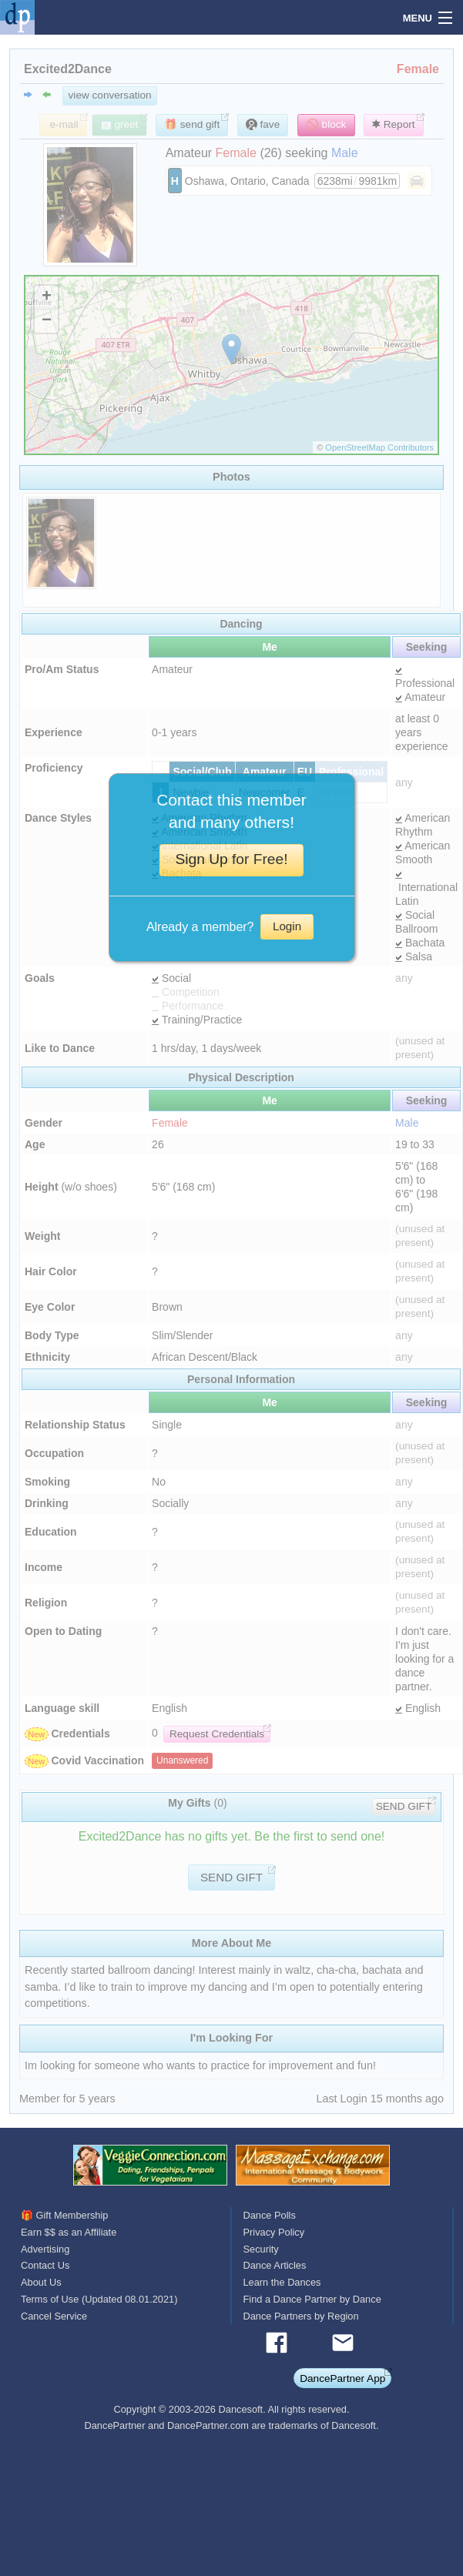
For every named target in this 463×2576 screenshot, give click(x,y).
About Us (41, 2282)
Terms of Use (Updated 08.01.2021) (99, 2299)
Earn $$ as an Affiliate (68, 2232)
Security (261, 2249)
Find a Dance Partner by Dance (312, 2299)
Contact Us (45, 2265)
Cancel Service (54, 2316)
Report (393, 124)
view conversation (110, 95)
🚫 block (326, 124)
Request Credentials (216, 1734)
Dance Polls (269, 2215)
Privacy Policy (274, 2232)
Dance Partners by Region (301, 2316)
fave (263, 124)
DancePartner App (342, 2378)
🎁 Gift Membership (64, 2215)
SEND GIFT (404, 1806)
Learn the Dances (282, 2282)
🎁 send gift (192, 124)
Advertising (45, 2249)
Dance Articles (275, 2265)
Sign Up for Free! (231, 859)
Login (287, 926)
